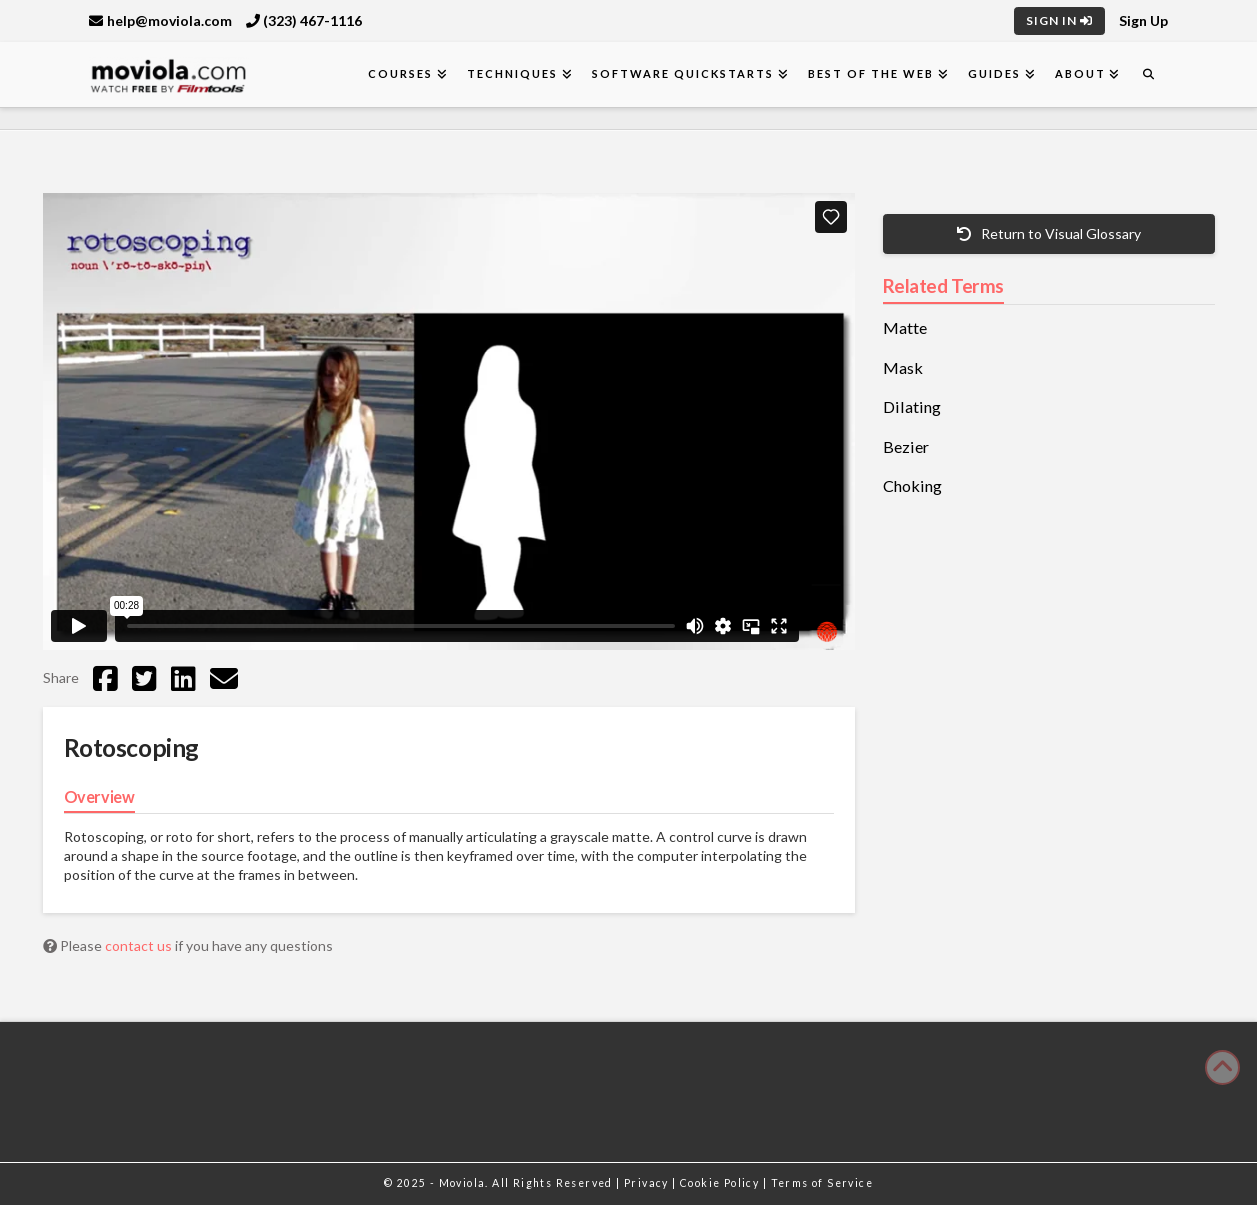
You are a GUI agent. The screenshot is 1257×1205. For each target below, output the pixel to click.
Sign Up (1143, 20)
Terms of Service (822, 1183)
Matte (905, 328)
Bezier (906, 447)
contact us (140, 945)
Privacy (648, 1183)
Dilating (912, 407)
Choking (912, 486)
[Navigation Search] (1148, 74)
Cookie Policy (721, 1183)
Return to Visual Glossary (1049, 233)
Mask (903, 368)
